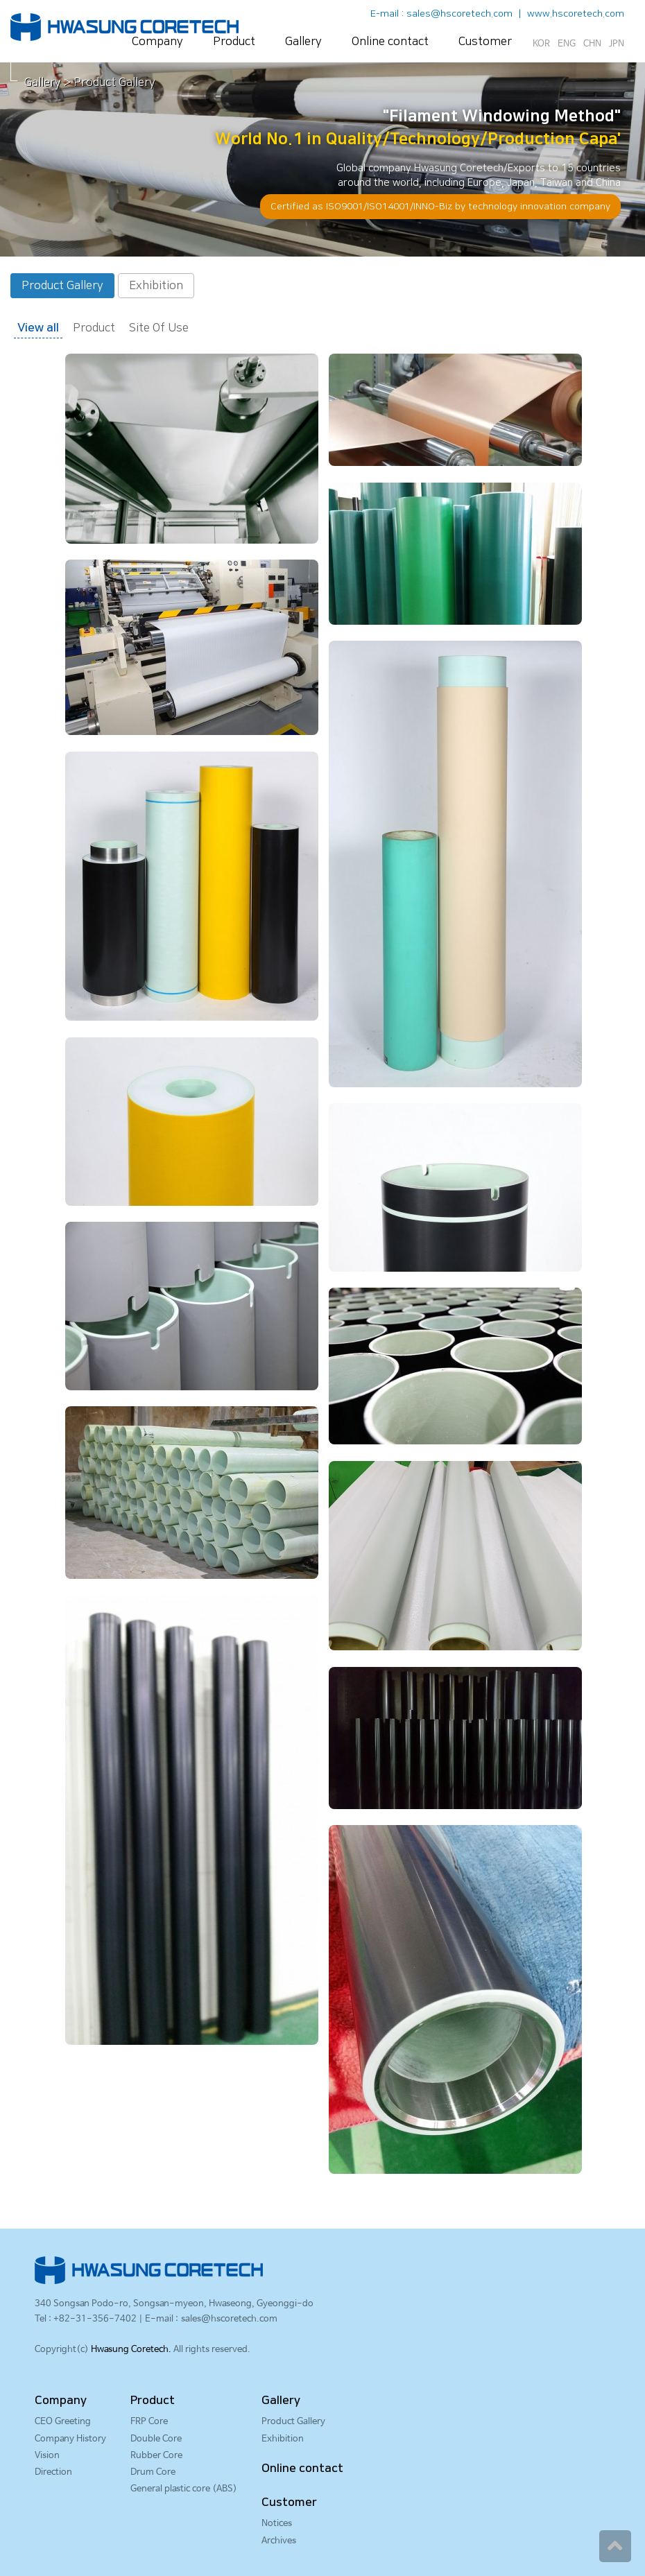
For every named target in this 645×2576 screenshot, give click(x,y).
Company (157, 41)
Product (234, 41)
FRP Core (149, 2422)
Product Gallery (62, 285)
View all (38, 328)
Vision (47, 2455)
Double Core (156, 2439)
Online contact (390, 41)
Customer (485, 41)
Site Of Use (159, 328)
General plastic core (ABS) (183, 2489)
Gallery (303, 41)
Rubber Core (156, 2455)
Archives (278, 2541)
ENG (567, 44)
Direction (53, 2472)
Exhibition (156, 285)
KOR (541, 44)
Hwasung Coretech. (131, 2349)
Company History (70, 2439)
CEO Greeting (63, 2422)
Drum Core (152, 2472)
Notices (276, 2523)
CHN (592, 44)
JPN (616, 44)
